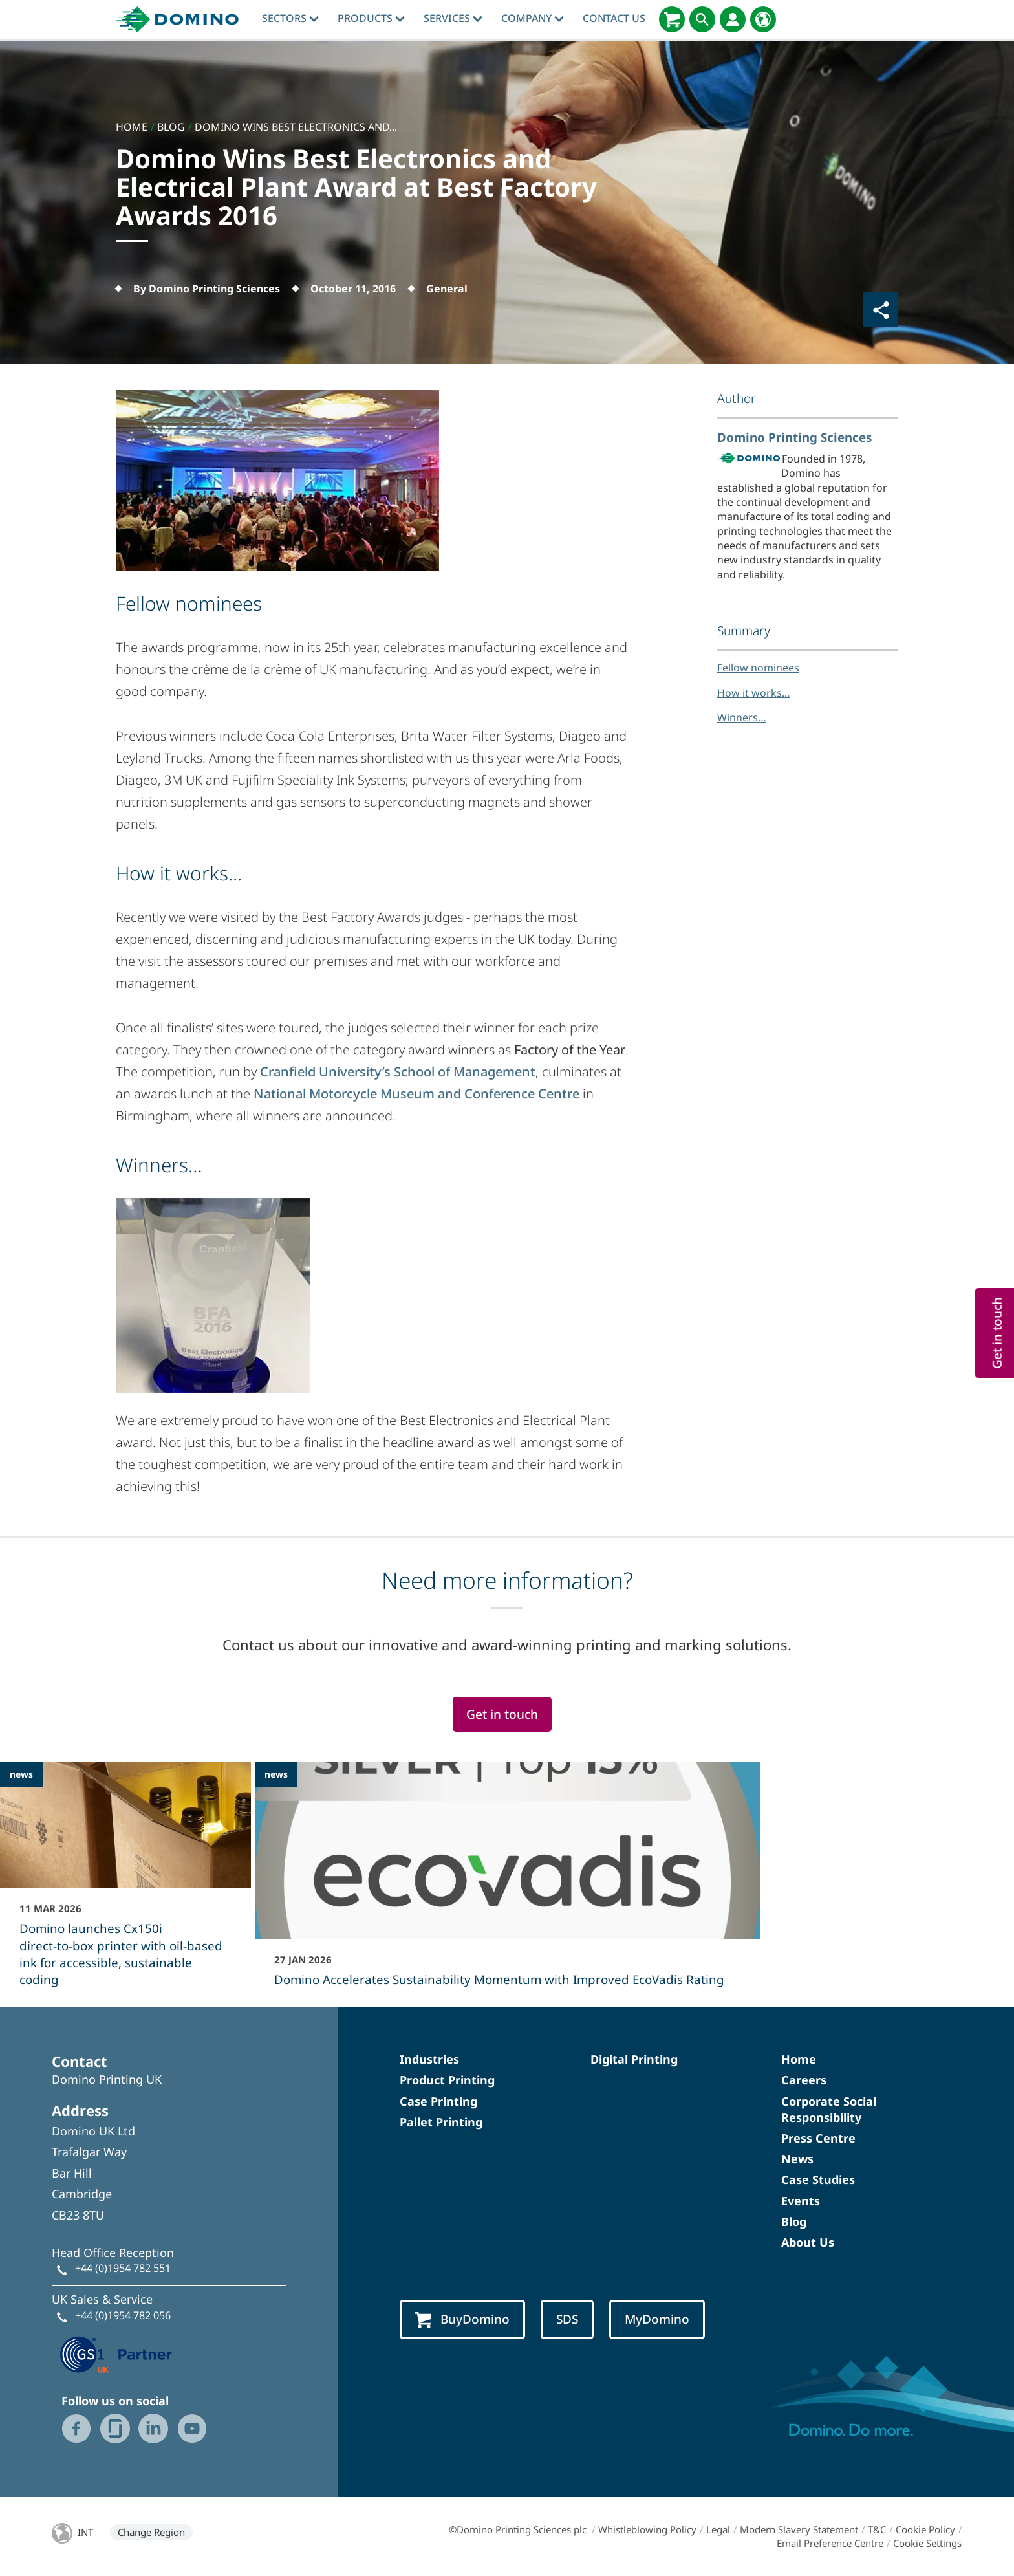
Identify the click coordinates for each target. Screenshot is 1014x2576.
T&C (877, 2529)
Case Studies (818, 2179)
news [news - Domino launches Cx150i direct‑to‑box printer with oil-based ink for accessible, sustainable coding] (21, 1774)
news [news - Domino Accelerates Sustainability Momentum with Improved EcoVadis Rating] (276, 1774)
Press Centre (818, 2138)
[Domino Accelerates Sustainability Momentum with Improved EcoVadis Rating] (507, 1882)
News (797, 2159)
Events (800, 2201)
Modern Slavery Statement (799, 2529)
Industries (429, 2059)
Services (453, 18)
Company (532, 18)
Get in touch (502, 1714)
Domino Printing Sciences (794, 437)
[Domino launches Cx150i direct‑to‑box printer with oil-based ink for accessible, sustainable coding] (125, 1882)
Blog (793, 2221)
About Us (807, 2242)
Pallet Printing (441, 2122)
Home (798, 2059)
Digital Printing (634, 2059)
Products (371, 18)
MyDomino (657, 2319)
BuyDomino (462, 2319)
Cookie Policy (925, 2529)
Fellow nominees (758, 667)
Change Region (151, 2532)
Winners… (741, 717)
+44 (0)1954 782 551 (123, 2268)
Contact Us (614, 18)
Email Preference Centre (830, 2543)
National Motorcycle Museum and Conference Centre (416, 1093)
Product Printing (447, 2080)
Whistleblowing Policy (647, 2529)
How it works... (753, 693)
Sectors (290, 18)
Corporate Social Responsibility (828, 2109)
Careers (803, 2080)
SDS (567, 2319)
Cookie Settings (927, 2543)
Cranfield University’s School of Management (397, 1071)
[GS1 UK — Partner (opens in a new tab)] (116, 2353)
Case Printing (438, 2101)
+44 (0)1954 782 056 (123, 2315)
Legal (718, 2529)
